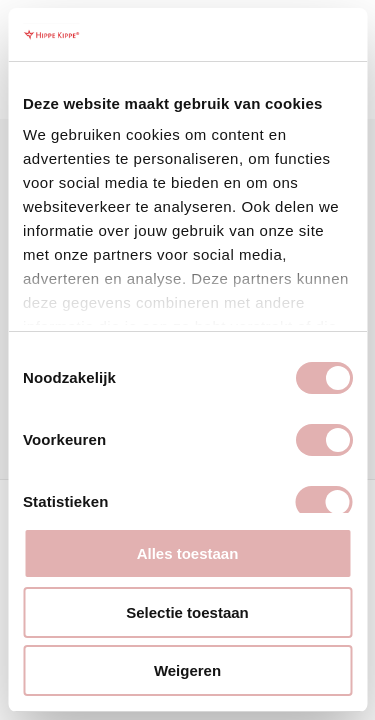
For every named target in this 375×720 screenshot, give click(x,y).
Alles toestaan (188, 553)
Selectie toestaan (187, 612)
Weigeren (187, 670)
